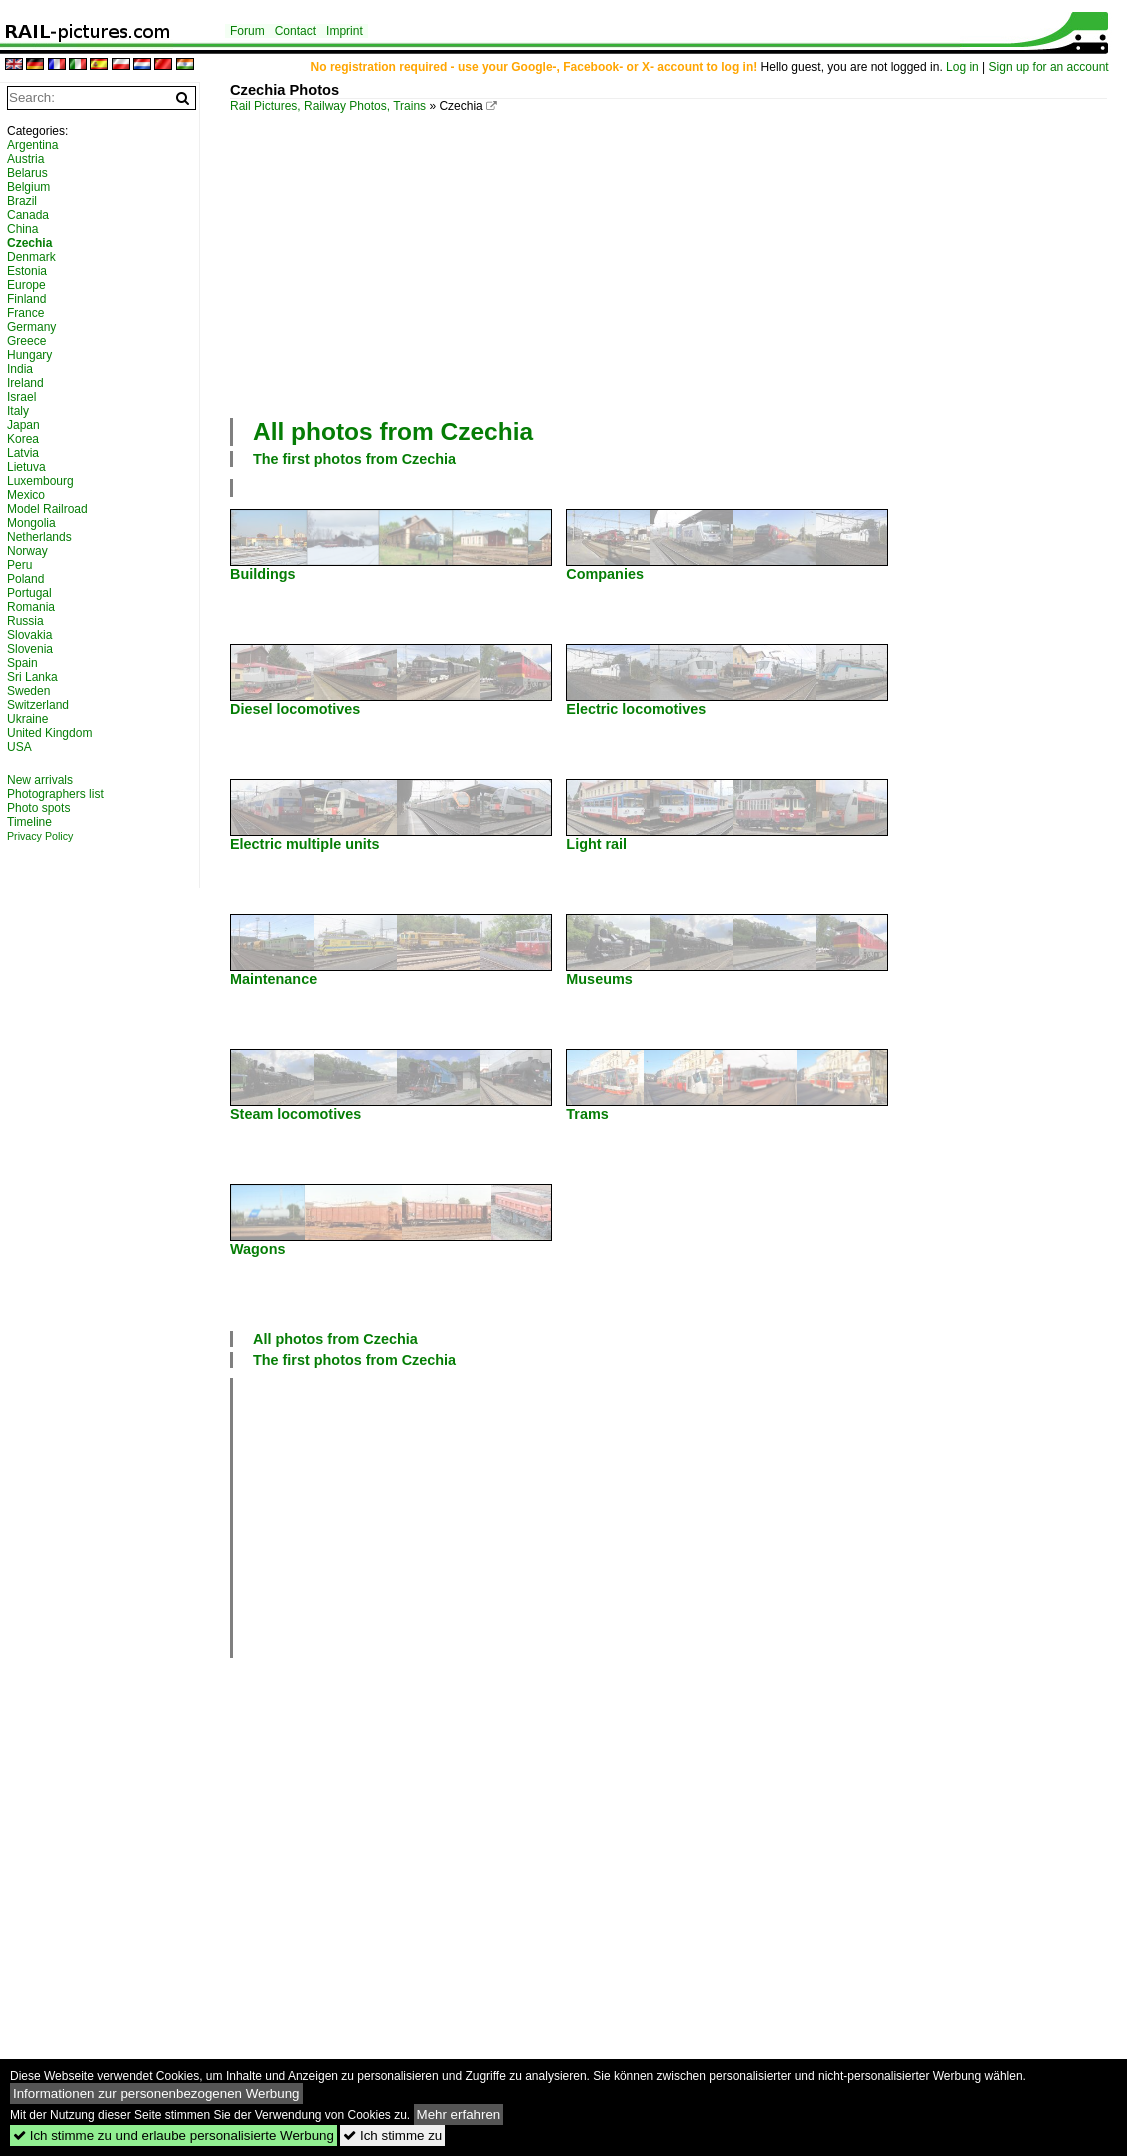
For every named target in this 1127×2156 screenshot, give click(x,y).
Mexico (26, 495)
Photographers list (55, 794)
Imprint (344, 31)
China (22, 229)
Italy (18, 411)
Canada (28, 215)
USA (19, 747)
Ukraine (27, 719)
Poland (25, 579)
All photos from (393, 431)
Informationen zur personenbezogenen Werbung (156, 2093)
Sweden (28, 691)
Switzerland (38, 705)
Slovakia (29, 635)
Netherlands (39, 537)
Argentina (32, 145)
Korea (23, 439)
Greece (26, 341)
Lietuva (26, 467)
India (20, 369)
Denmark (31, 257)
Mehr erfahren (459, 2114)
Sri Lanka (32, 677)
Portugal (29, 593)
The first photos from (354, 459)
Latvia (23, 453)
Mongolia (31, 523)
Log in (962, 67)
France (25, 313)
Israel (21, 397)
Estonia (27, 271)
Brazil (22, 201)
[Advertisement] (678, 263)
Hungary (29, 355)
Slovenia (30, 649)
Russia (25, 621)
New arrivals (40, 780)
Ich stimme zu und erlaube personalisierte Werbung (173, 2135)
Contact (295, 31)
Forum (247, 31)
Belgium (28, 187)
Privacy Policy (40, 836)
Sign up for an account (1049, 67)
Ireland (25, 383)
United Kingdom (49, 733)
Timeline (29, 822)
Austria (25, 159)
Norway (27, 551)
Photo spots (38, 808)
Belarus (27, 173)
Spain (22, 663)
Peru (19, 565)
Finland (26, 299)
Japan (23, 425)
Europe (26, 285)
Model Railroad (47, 509)
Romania (31, 607)
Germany (31, 327)
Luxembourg (40, 481)
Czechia (29, 243)
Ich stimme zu (392, 2135)
